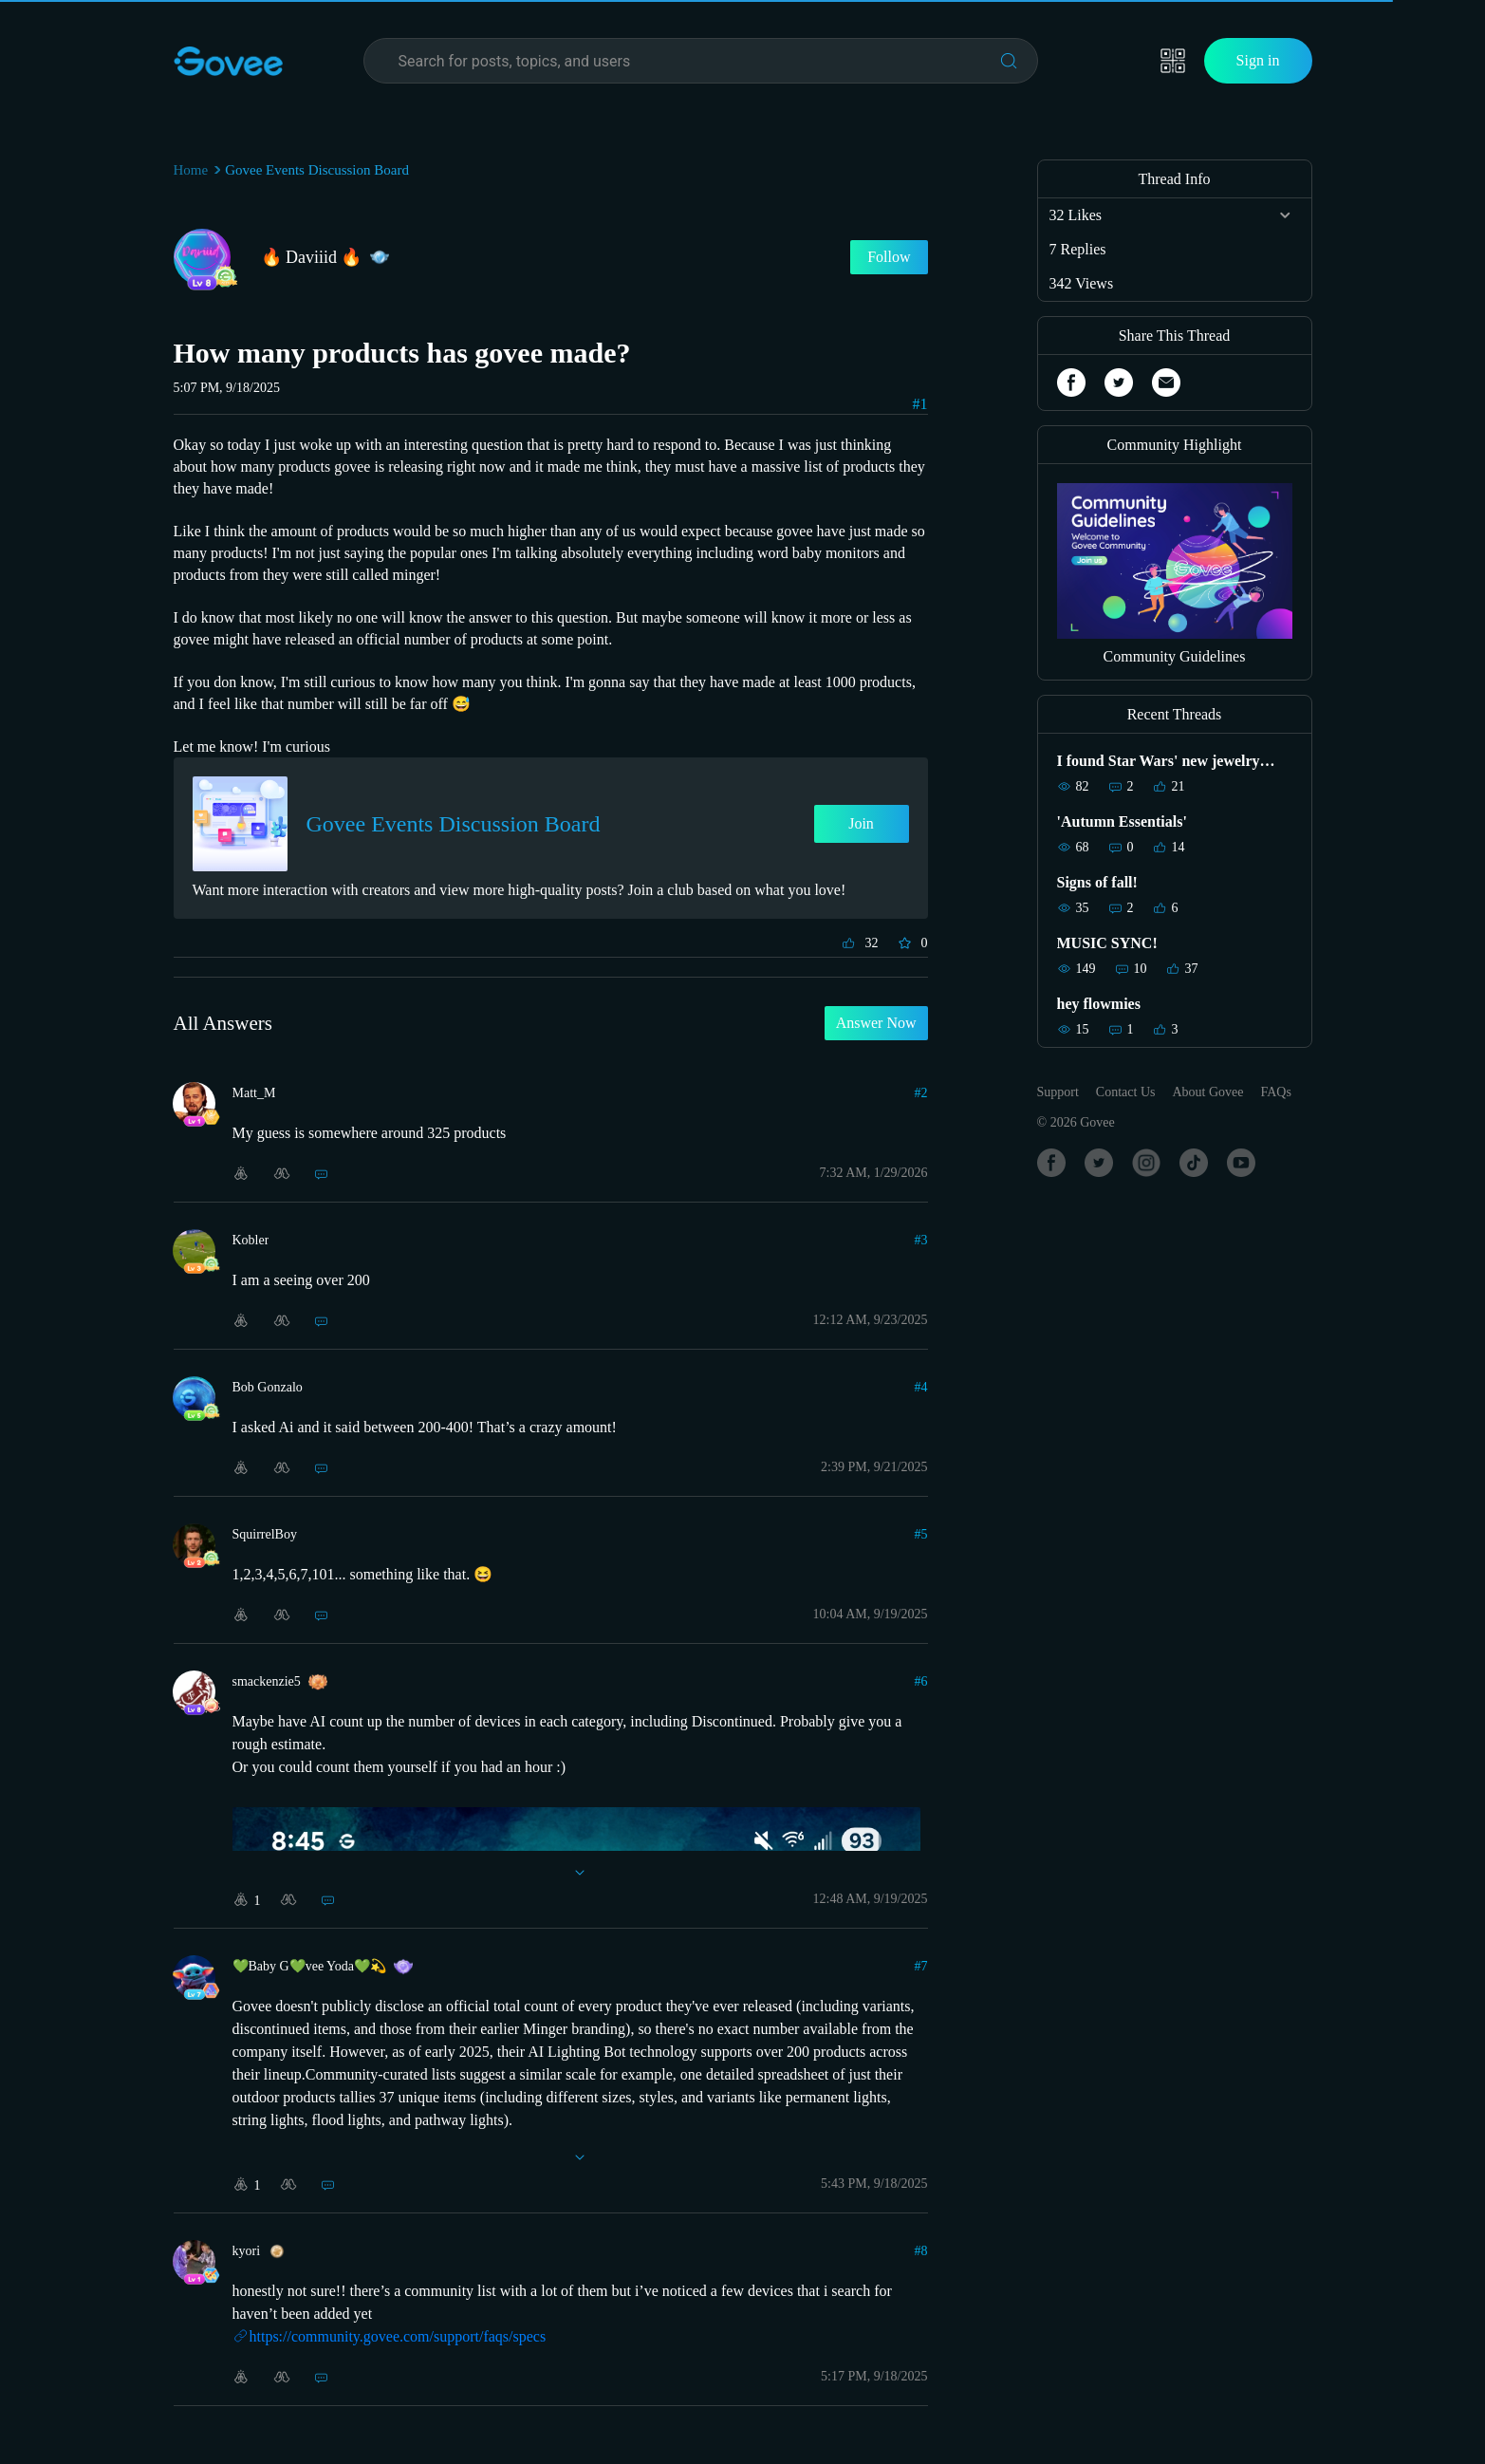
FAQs (1276, 1092)
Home (191, 169)
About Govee (1207, 1092)
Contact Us (1126, 1092)
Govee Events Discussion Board (317, 169)
